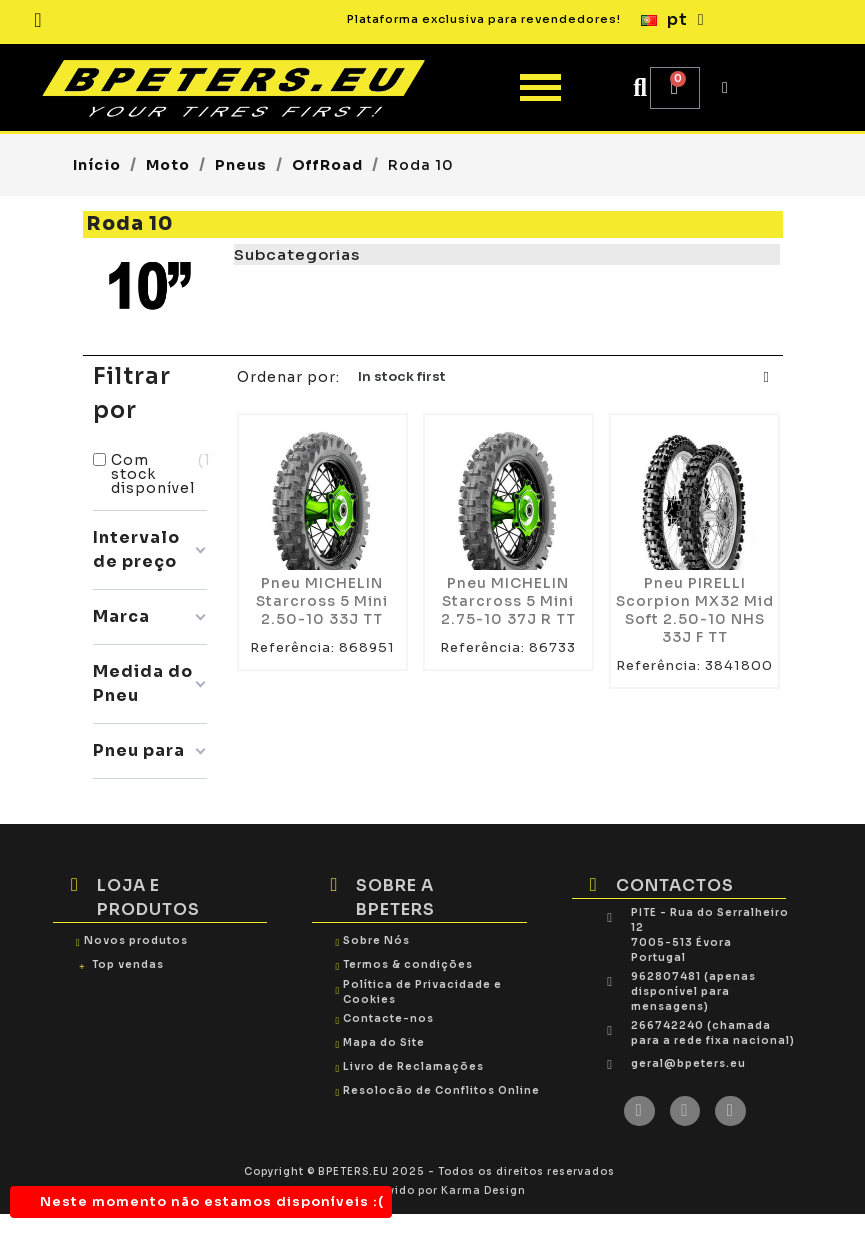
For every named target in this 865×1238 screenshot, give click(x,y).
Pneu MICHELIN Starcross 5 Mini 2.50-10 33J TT (322, 601)
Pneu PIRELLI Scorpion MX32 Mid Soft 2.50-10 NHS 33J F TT (695, 610)
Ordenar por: (288, 377)
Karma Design (483, 1190)
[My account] (725, 88)
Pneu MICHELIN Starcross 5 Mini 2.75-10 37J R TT (508, 601)
